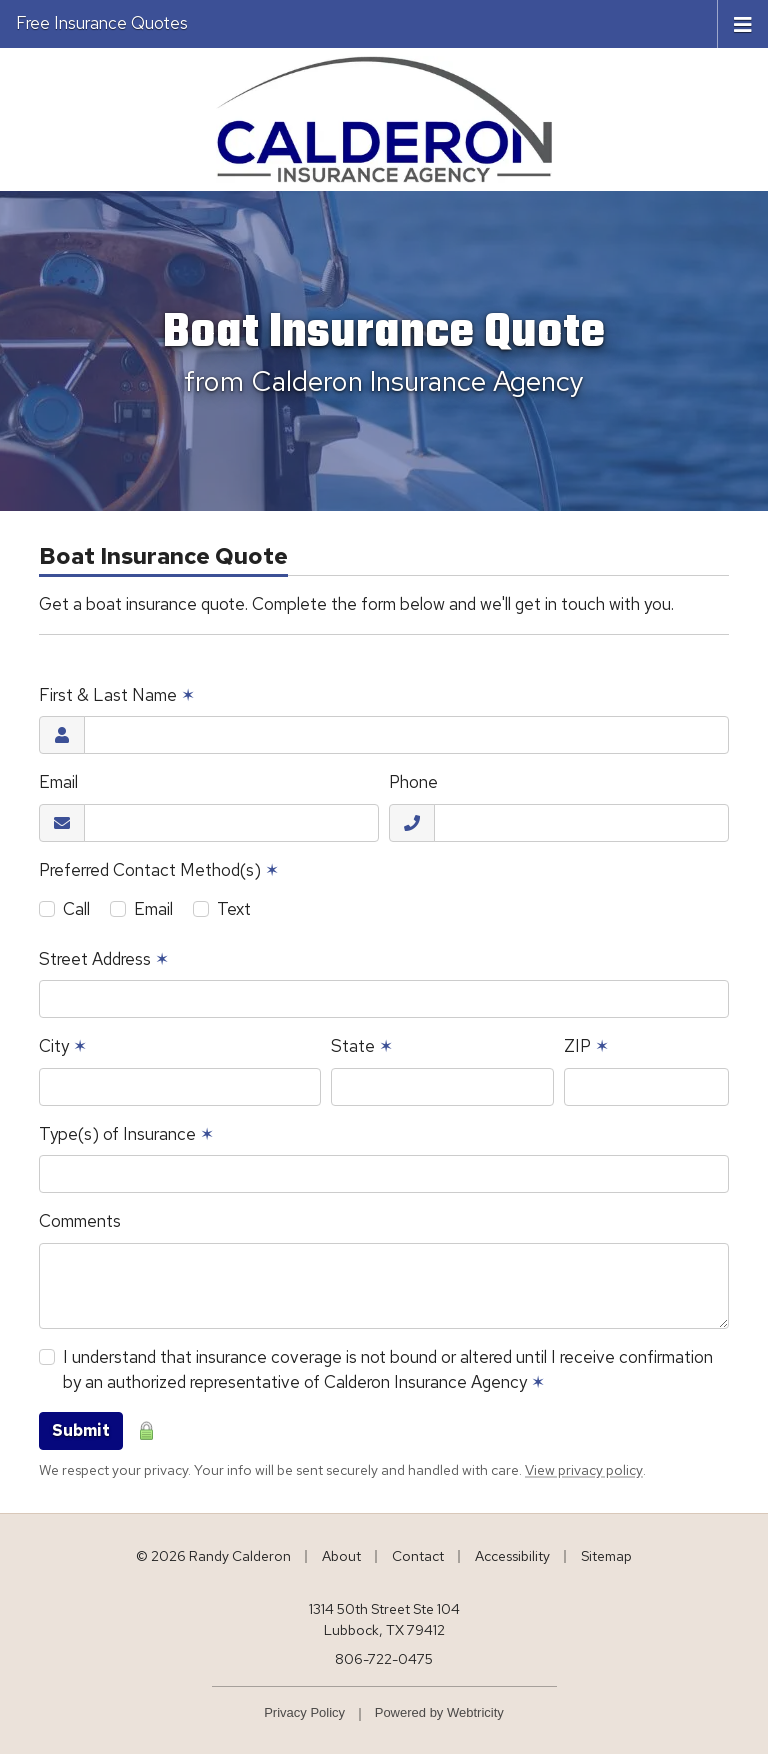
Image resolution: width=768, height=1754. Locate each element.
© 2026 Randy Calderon (213, 1556)
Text (234, 909)
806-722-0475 (384, 1659)
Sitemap (606, 1556)
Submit (81, 1430)
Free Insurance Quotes (102, 23)
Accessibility (512, 1556)
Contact (418, 1556)
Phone (413, 782)
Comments (80, 1221)
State (362, 1046)
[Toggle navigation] (743, 23)
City (63, 1046)
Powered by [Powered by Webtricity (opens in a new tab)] (439, 1712)
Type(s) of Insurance (126, 1134)
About (341, 1556)
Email (58, 782)
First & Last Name (117, 695)
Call (76, 909)
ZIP (586, 1046)
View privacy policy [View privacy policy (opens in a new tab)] (584, 1470)
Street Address (104, 959)
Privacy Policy (304, 1712)
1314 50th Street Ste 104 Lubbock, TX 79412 (384, 1619)
